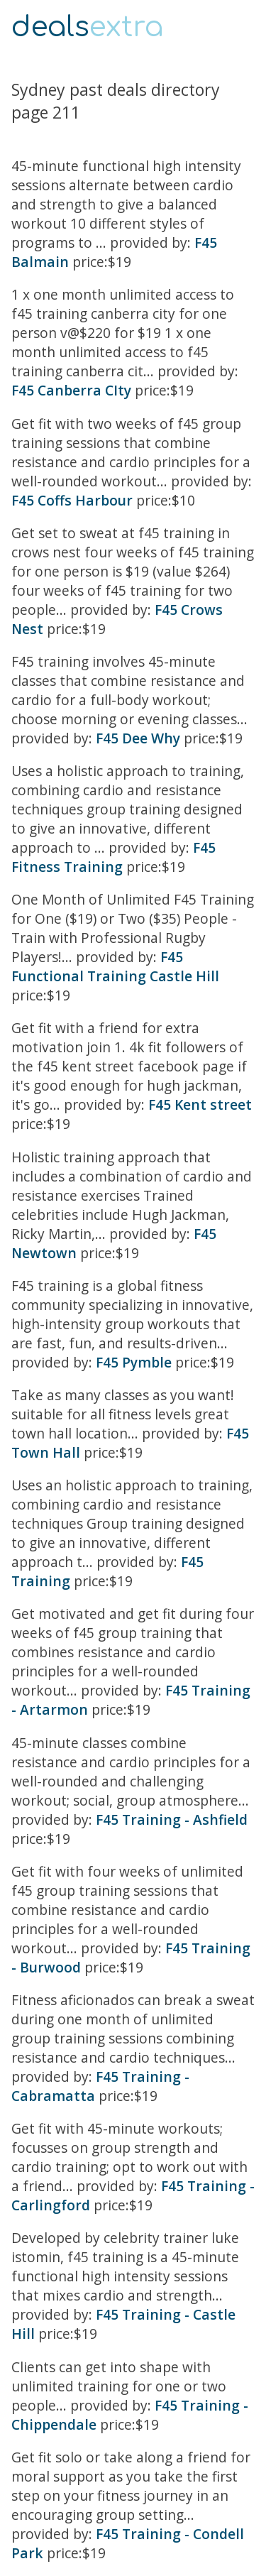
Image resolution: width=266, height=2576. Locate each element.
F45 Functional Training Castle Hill (115, 966)
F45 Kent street (200, 1104)
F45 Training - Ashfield (172, 1819)
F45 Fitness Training (113, 857)
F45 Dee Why (138, 738)
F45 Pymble (134, 1362)
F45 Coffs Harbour (72, 500)
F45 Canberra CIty (71, 390)
